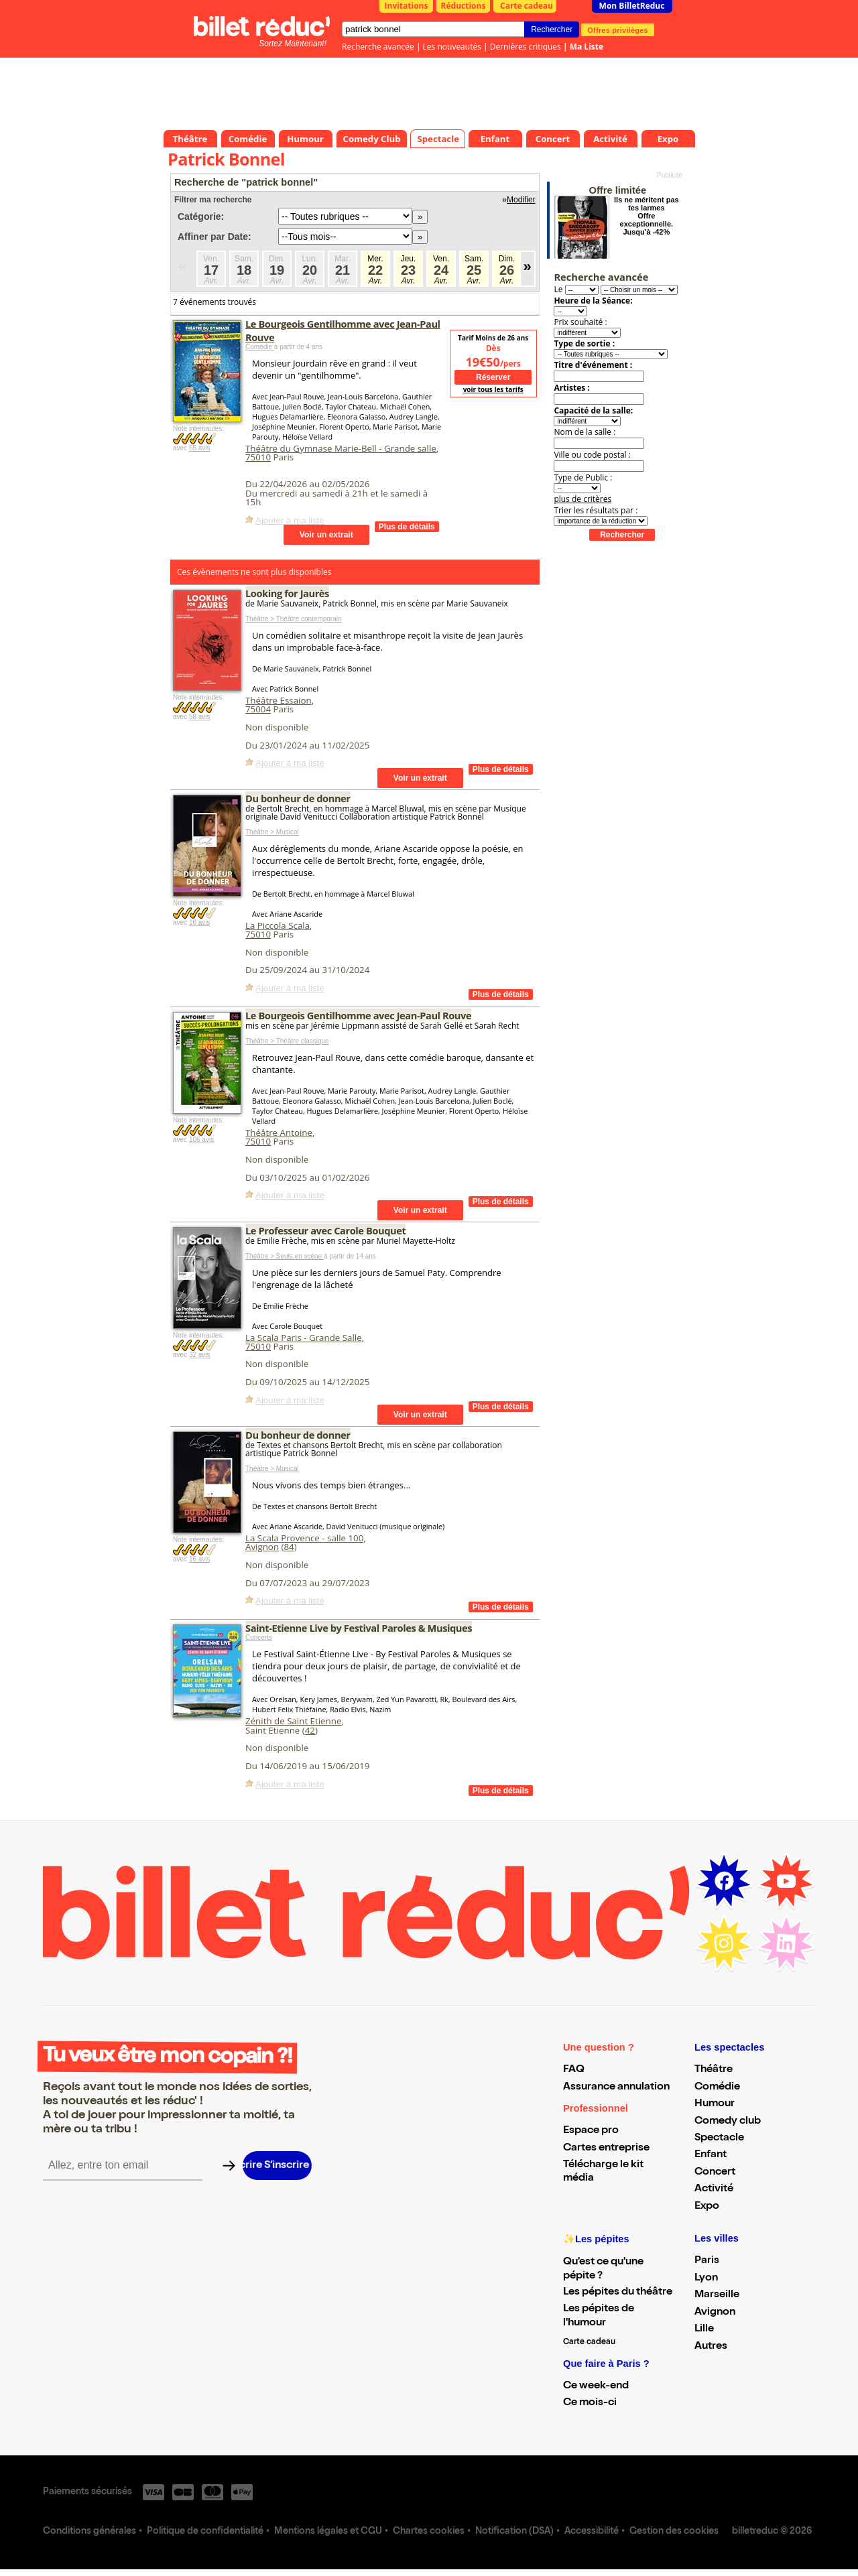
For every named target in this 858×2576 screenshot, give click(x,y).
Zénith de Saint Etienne (293, 1721)
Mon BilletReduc (632, 5)
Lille (704, 2329)
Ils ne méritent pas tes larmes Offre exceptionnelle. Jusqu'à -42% (646, 216)
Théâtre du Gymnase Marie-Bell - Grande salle (340, 448)
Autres (710, 2346)
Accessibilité (591, 2531)
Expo (706, 2206)
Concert (714, 2172)
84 (289, 1547)
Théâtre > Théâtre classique (287, 1041)
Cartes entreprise (606, 2148)
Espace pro (591, 2131)
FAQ (574, 2070)
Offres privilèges (617, 29)
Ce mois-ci (590, 2403)
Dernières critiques (525, 46)
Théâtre (713, 2070)
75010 (258, 457)
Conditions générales (89, 2531)
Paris (706, 2261)
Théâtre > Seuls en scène (284, 1256)
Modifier (521, 199)
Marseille (716, 2295)
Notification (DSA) (514, 2531)
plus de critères (582, 499)
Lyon (706, 2278)
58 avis (199, 716)
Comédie (259, 346)
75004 (258, 709)
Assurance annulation (616, 2087)
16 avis (199, 922)
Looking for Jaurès (287, 593)
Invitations (406, 5)
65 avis (199, 448)
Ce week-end (596, 2386)
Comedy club (727, 2121)
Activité (713, 2189)
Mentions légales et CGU (328, 2531)
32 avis (199, 1354)
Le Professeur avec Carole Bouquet (325, 1230)
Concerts (258, 1637)
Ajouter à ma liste (289, 520)
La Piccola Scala (277, 925)
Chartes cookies (429, 2531)
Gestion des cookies (674, 2531)
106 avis (201, 1139)
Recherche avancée (378, 46)
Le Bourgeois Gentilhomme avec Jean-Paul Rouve (358, 1015)
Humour (714, 2104)
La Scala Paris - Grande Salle (303, 1338)
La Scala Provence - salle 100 (304, 1538)
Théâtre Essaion (278, 700)
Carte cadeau (526, 5)
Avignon (262, 1547)
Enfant (710, 2155)
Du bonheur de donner (298, 798)
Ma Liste (586, 46)
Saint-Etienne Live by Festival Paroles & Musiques (358, 1627)
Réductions (463, 5)
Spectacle (719, 2138)
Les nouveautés (452, 46)
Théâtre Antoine (278, 1132)
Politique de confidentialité (205, 2531)
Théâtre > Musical (272, 832)
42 (310, 1730)
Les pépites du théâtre (617, 2292)
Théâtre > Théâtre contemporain (293, 619)
